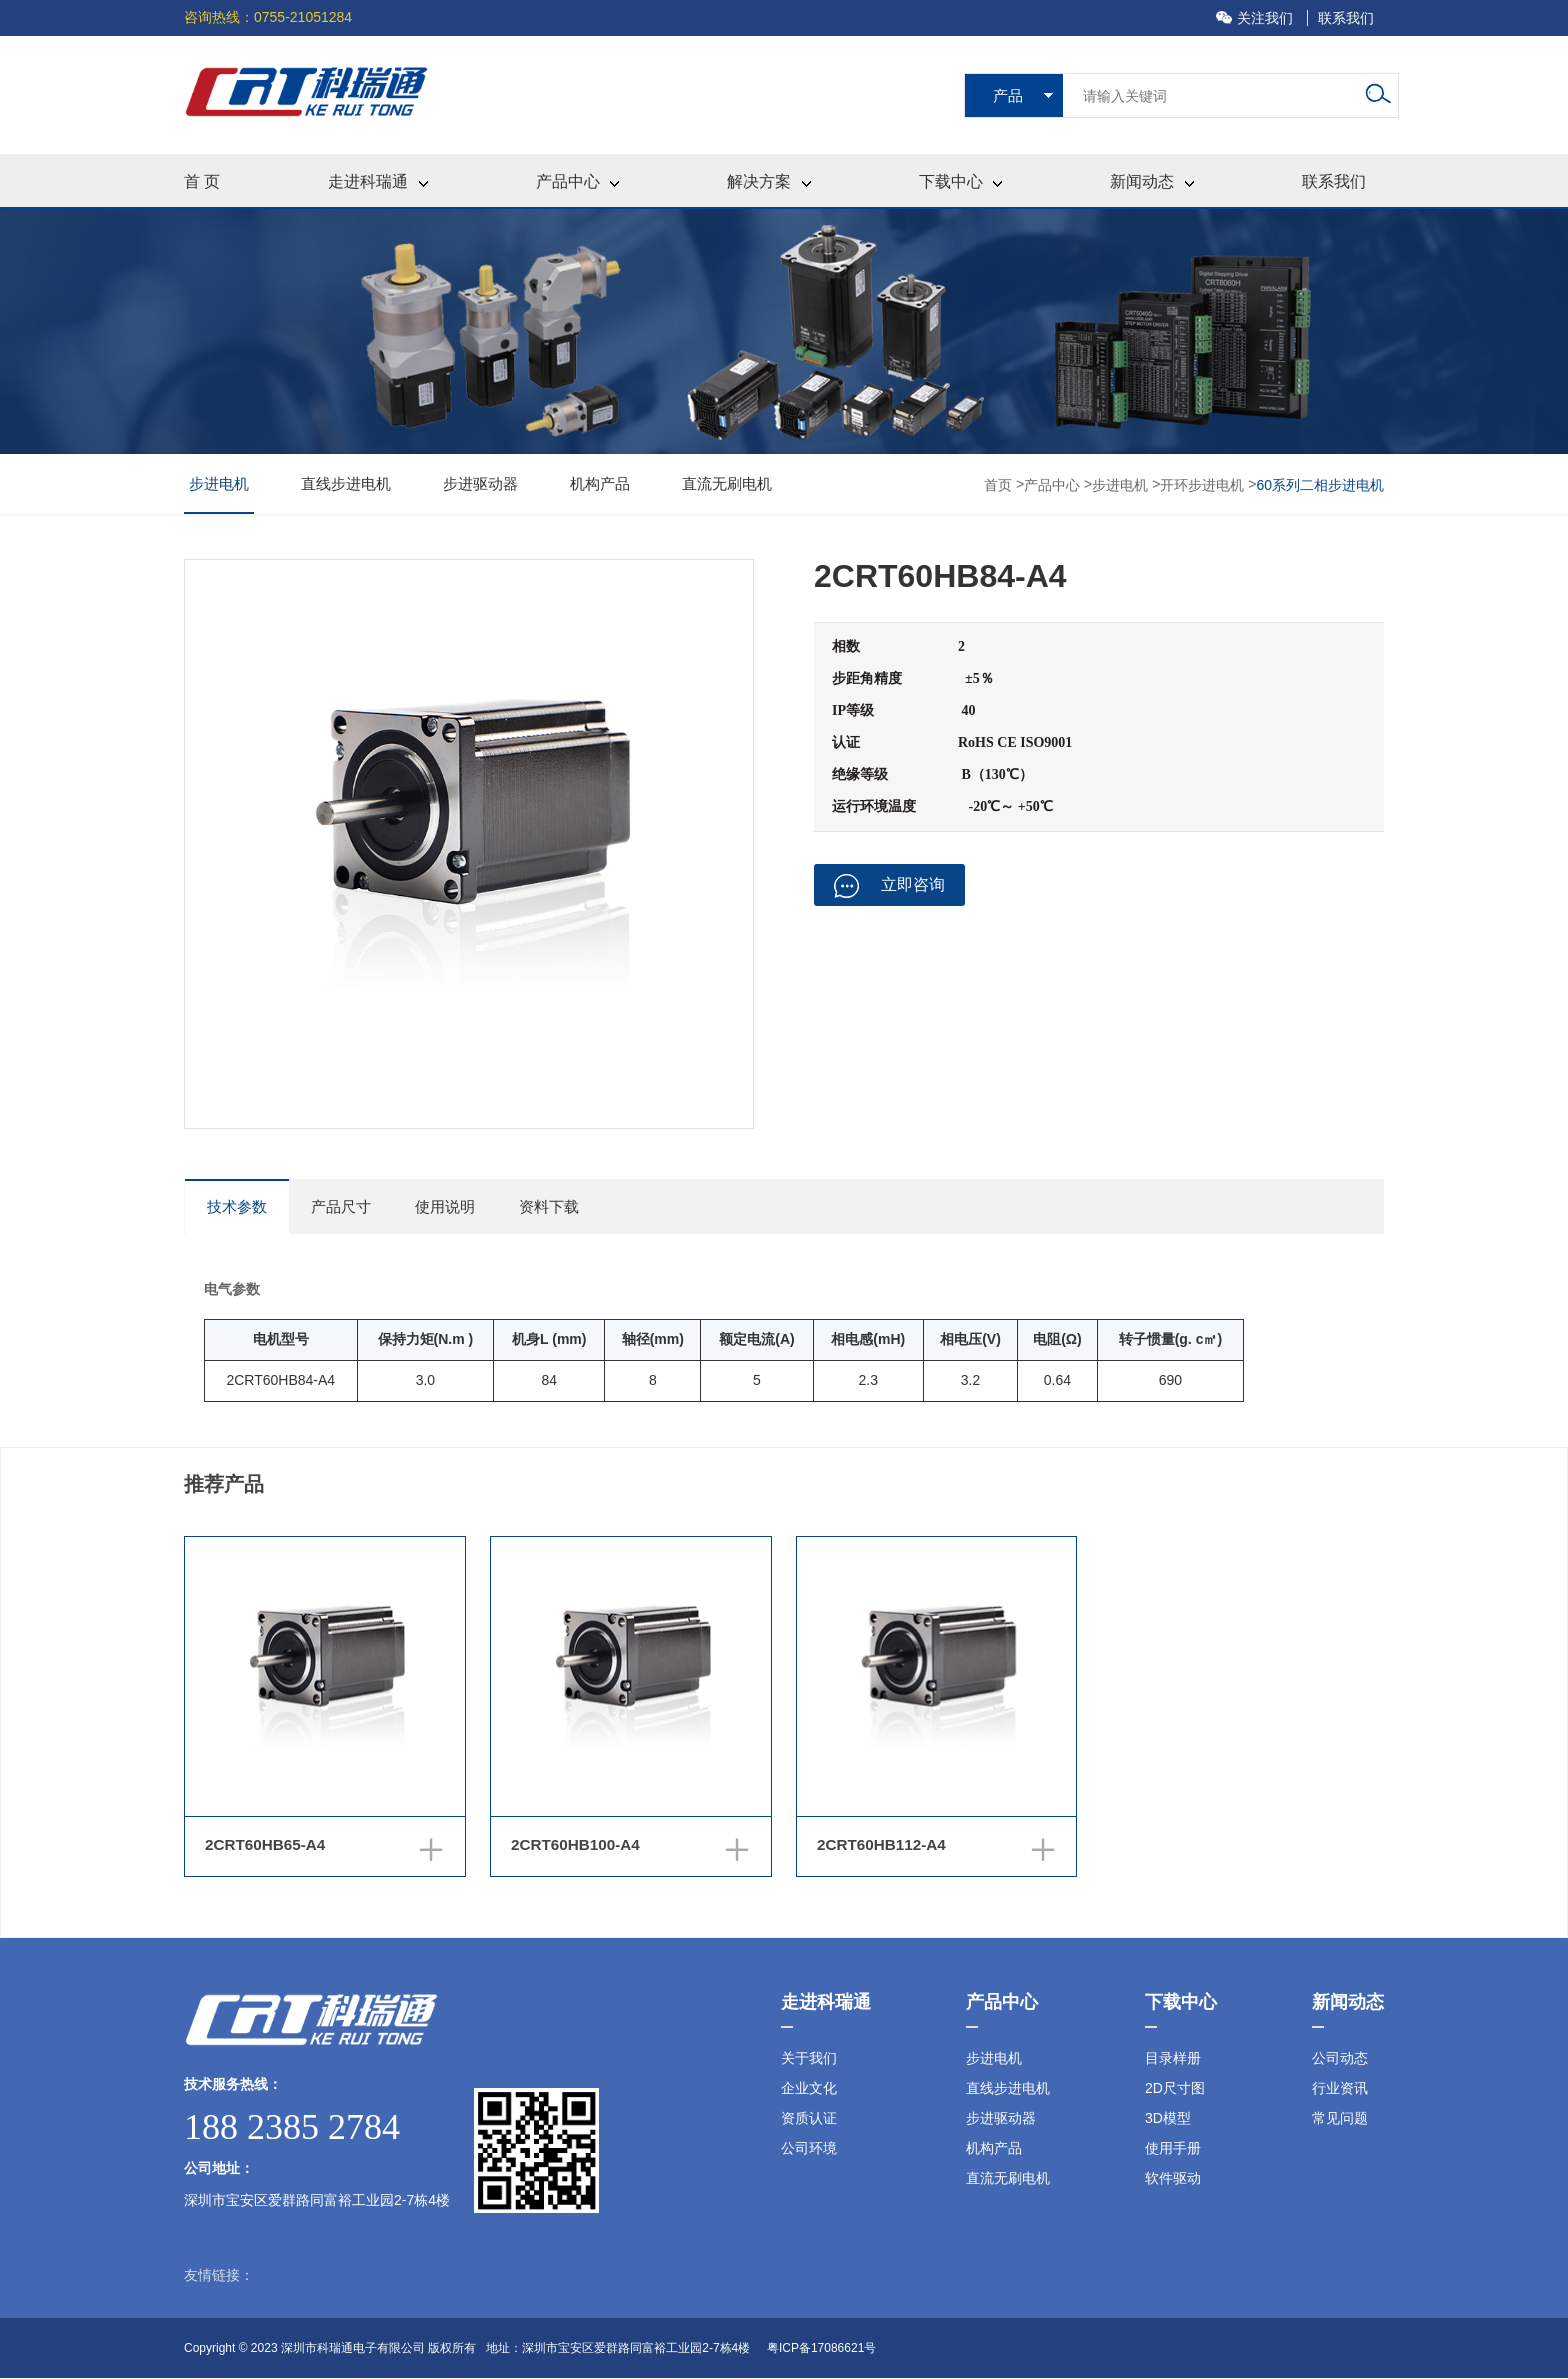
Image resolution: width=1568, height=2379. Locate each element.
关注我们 (1256, 18)
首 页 (202, 181)
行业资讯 (1340, 2089)
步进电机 (219, 483)
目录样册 (1173, 2059)
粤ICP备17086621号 (821, 2349)
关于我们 (809, 2059)
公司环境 (809, 2149)
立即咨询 (889, 886)
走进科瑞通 (377, 181)
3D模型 (1168, 2119)
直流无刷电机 (727, 483)
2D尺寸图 (1175, 2089)
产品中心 (577, 181)
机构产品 (600, 483)
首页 (1000, 485)
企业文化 (809, 2089)
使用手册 (1173, 2149)
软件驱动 (1173, 2179)
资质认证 (809, 2119)
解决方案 (768, 181)
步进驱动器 (480, 483)
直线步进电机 (346, 483)
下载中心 (960, 181)
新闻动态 (1151, 181)
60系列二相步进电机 (1320, 485)
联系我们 (1346, 18)
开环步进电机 (1202, 485)
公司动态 (1340, 2059)
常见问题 (1340, 2119)
